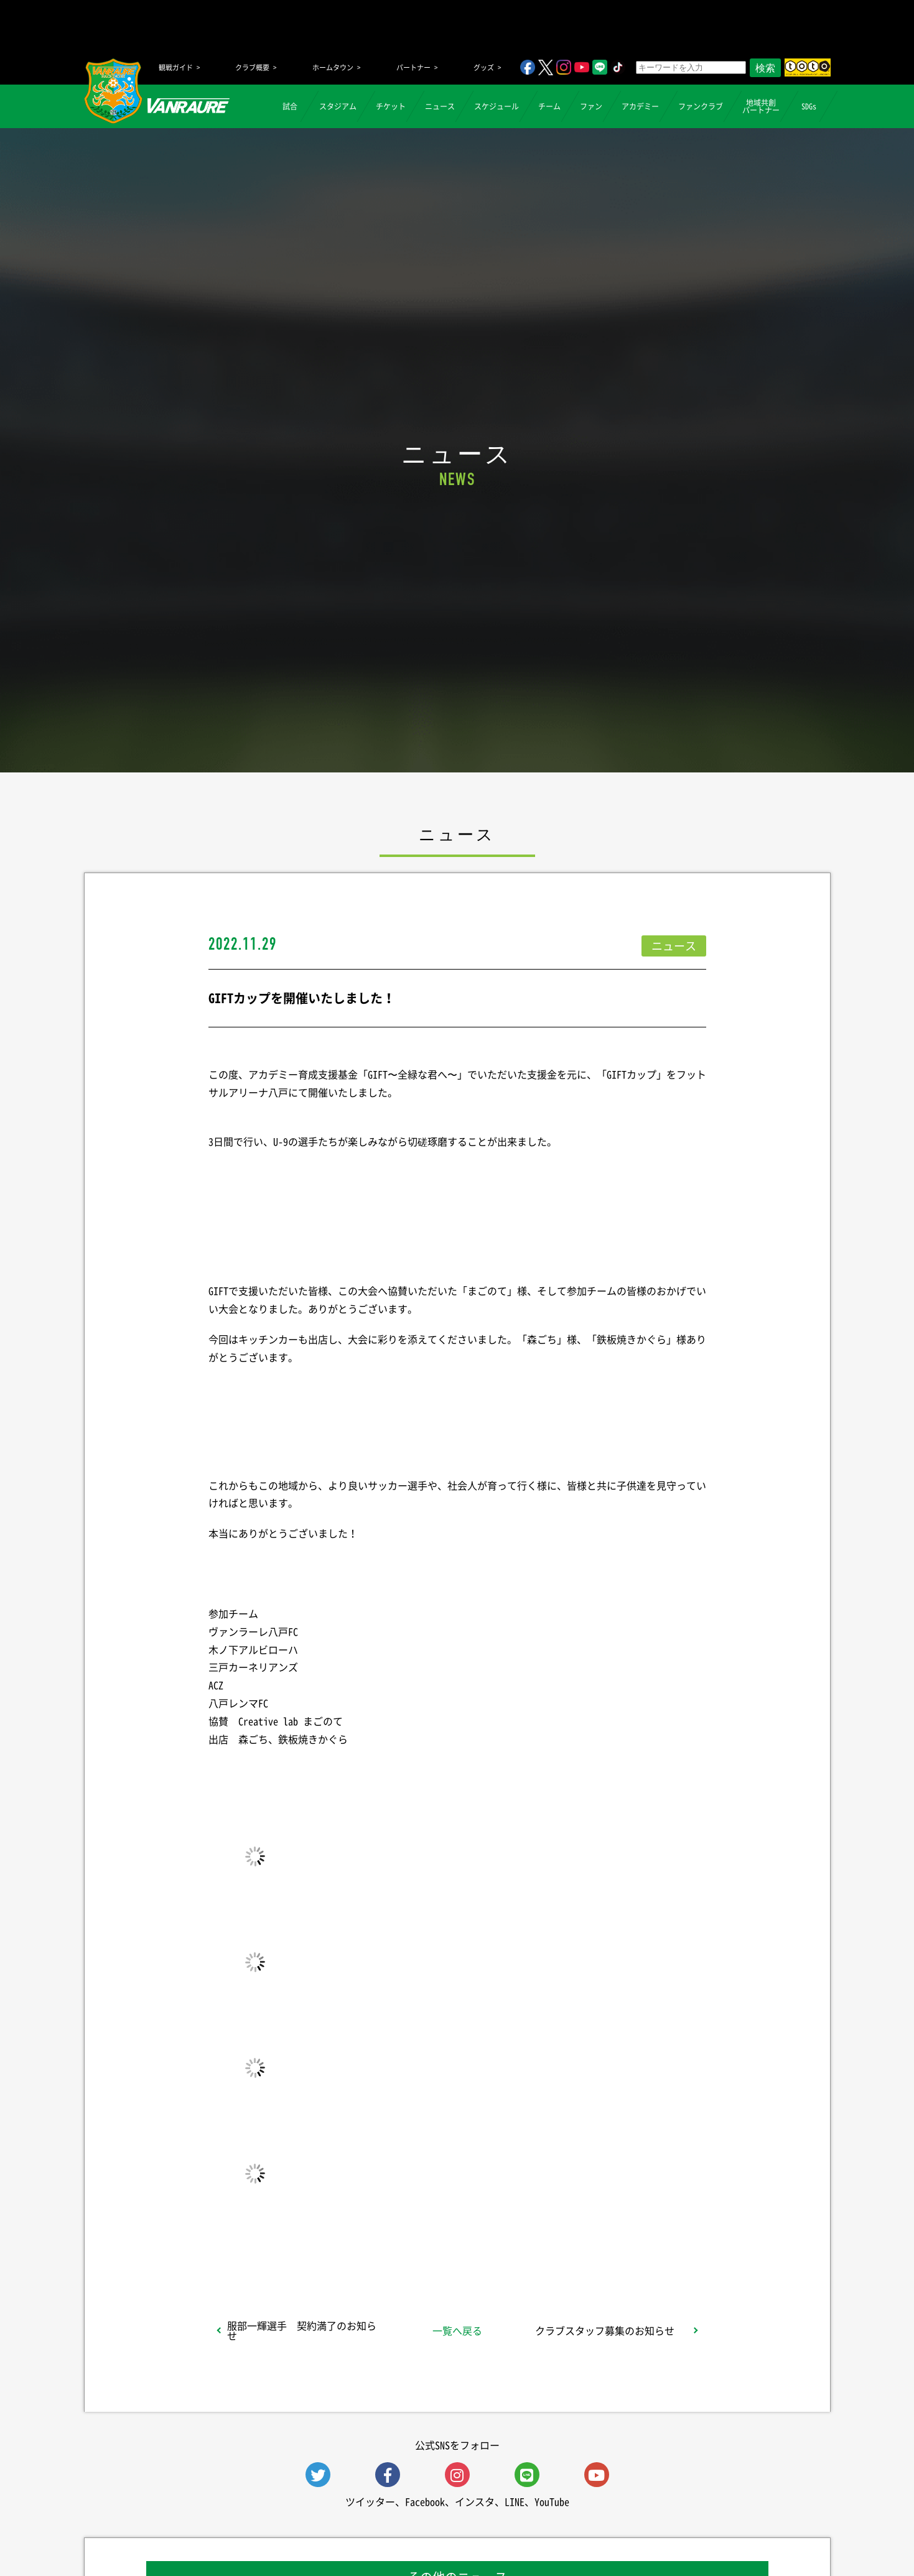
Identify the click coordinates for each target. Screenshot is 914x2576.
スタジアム (338, 106)
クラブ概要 (252, 67)
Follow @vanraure (582, 2244)
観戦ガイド (176, 67)
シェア (307, 2243)
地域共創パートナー (761, 106)
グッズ (483, 67)
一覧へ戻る (457, 2330)
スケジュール (496, 106)
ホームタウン (332, 67)
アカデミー (640, 106)
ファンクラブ (700, 106)
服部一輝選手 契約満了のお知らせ (301, 2330)
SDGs (808, 106)
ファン (591, 106)
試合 (289, 106)
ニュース (440, 106)
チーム (549, 106)
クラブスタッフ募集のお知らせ (604, 2330)
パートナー (413, 67)
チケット (391, 106)
